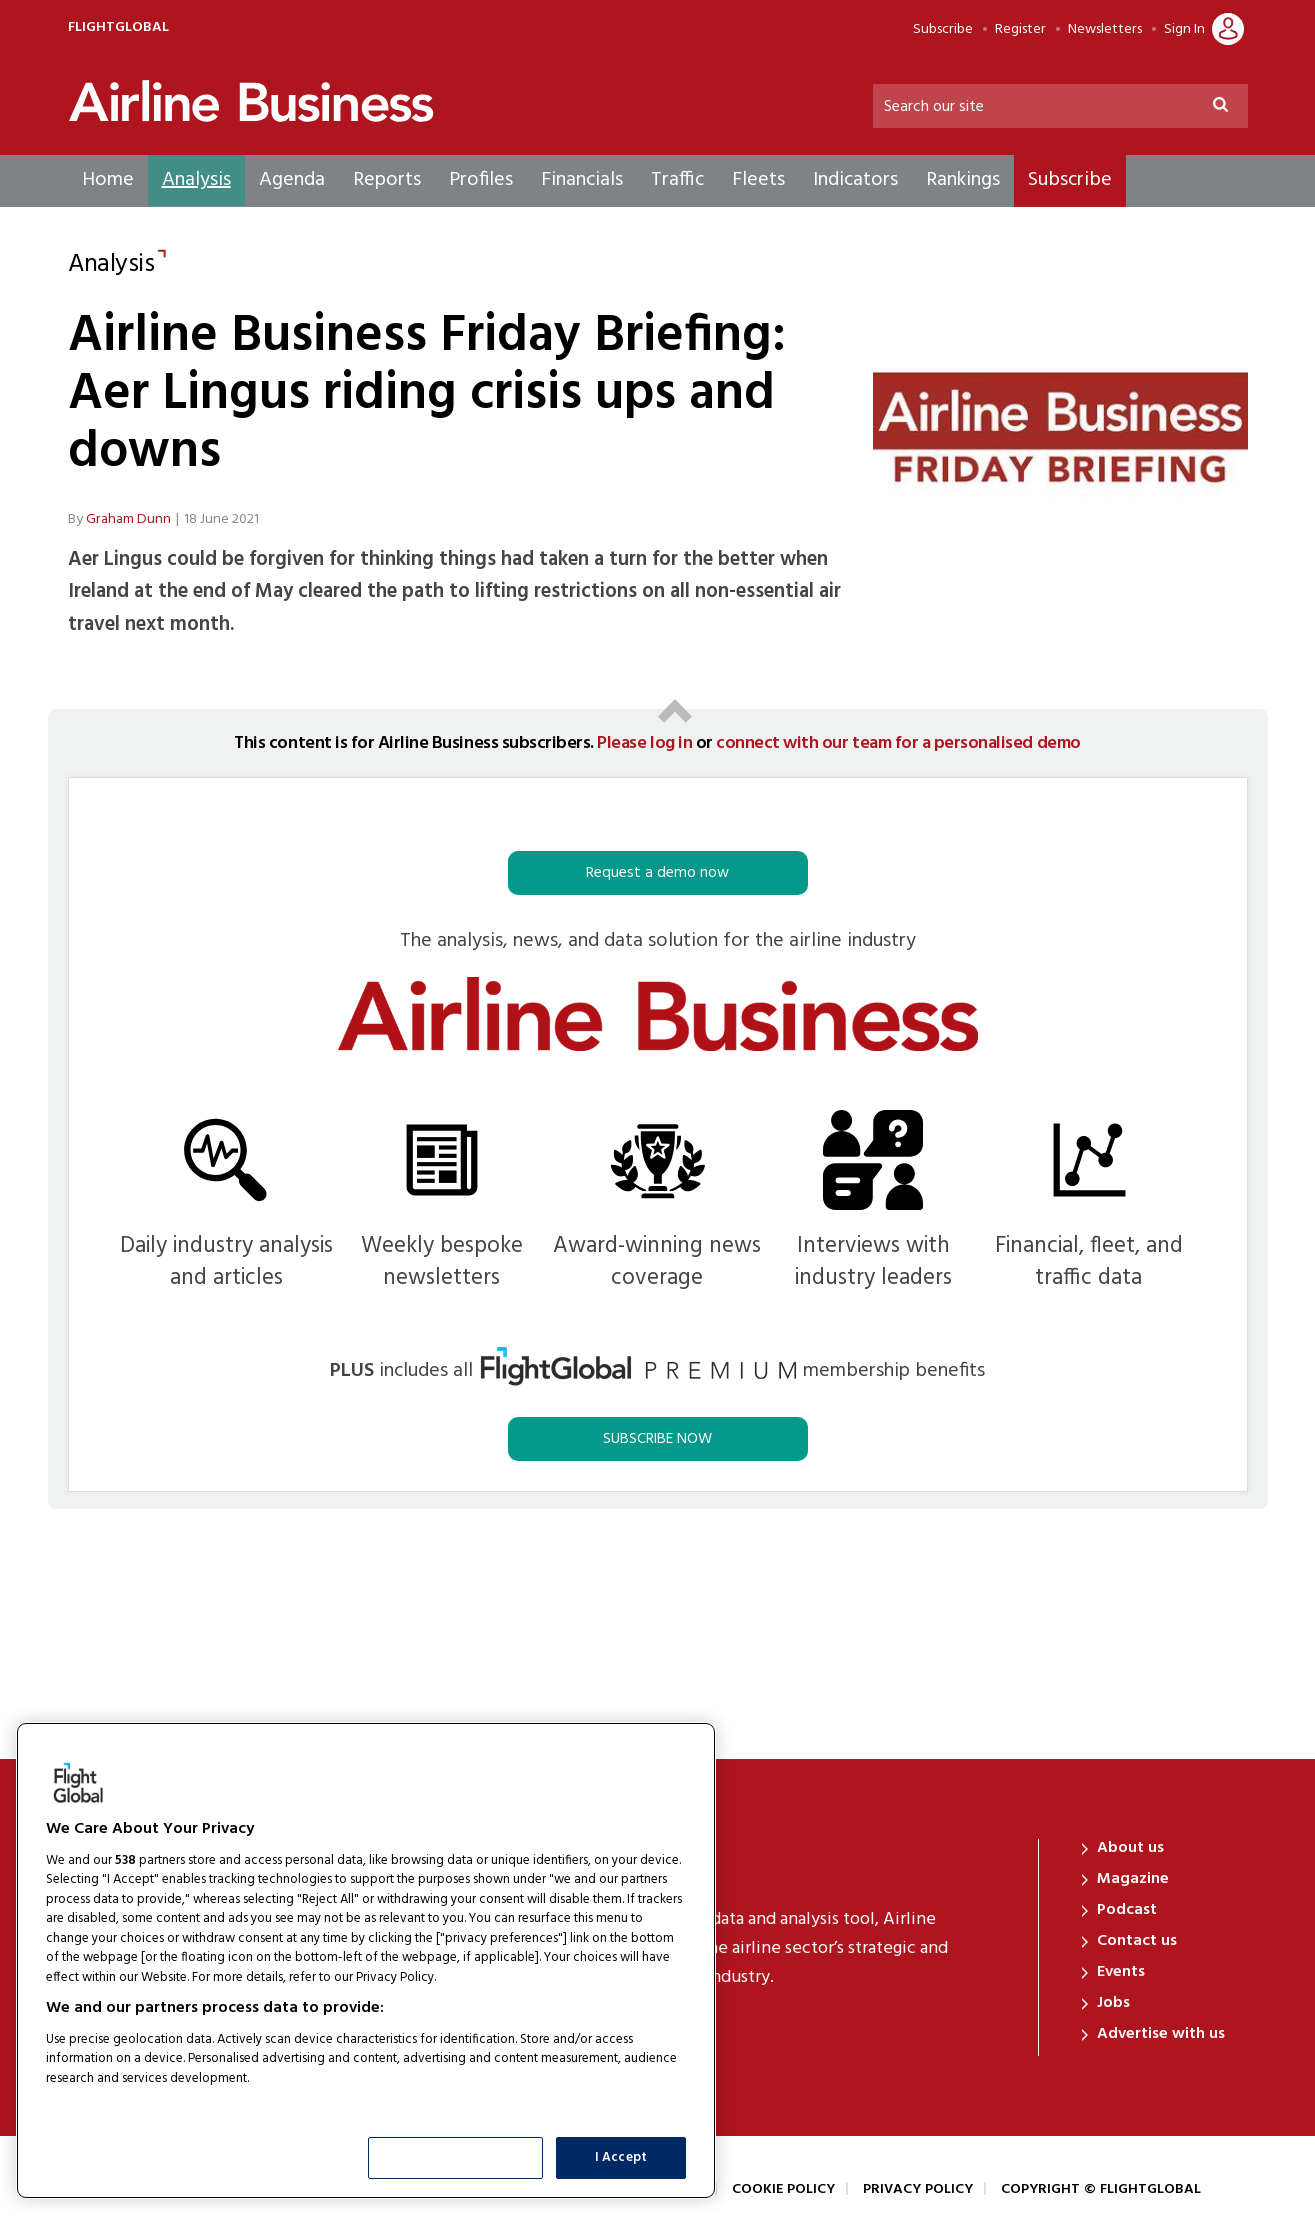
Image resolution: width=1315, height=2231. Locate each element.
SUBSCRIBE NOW (657, 1439)
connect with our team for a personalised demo (898, 743)
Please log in (644, 743)
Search (1229, 107)
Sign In (1184, 30)
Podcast (1127, 1910)
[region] (366, 1960)
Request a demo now (657, 873)
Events (1121, 1972)
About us (1130, 1848)
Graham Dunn (128, 519)
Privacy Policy (918, 2189)
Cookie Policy (783, 2189)
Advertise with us (1161, 2034)
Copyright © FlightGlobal (1101, 2189)
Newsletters (1105, 30)
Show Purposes (456, 2157)
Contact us (1137, 1941)
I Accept (621, 2157)
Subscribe (943, 30)
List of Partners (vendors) (124, 2103)
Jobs (1113, 2003)
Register (1020, 30)
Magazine (1133, 1879)
